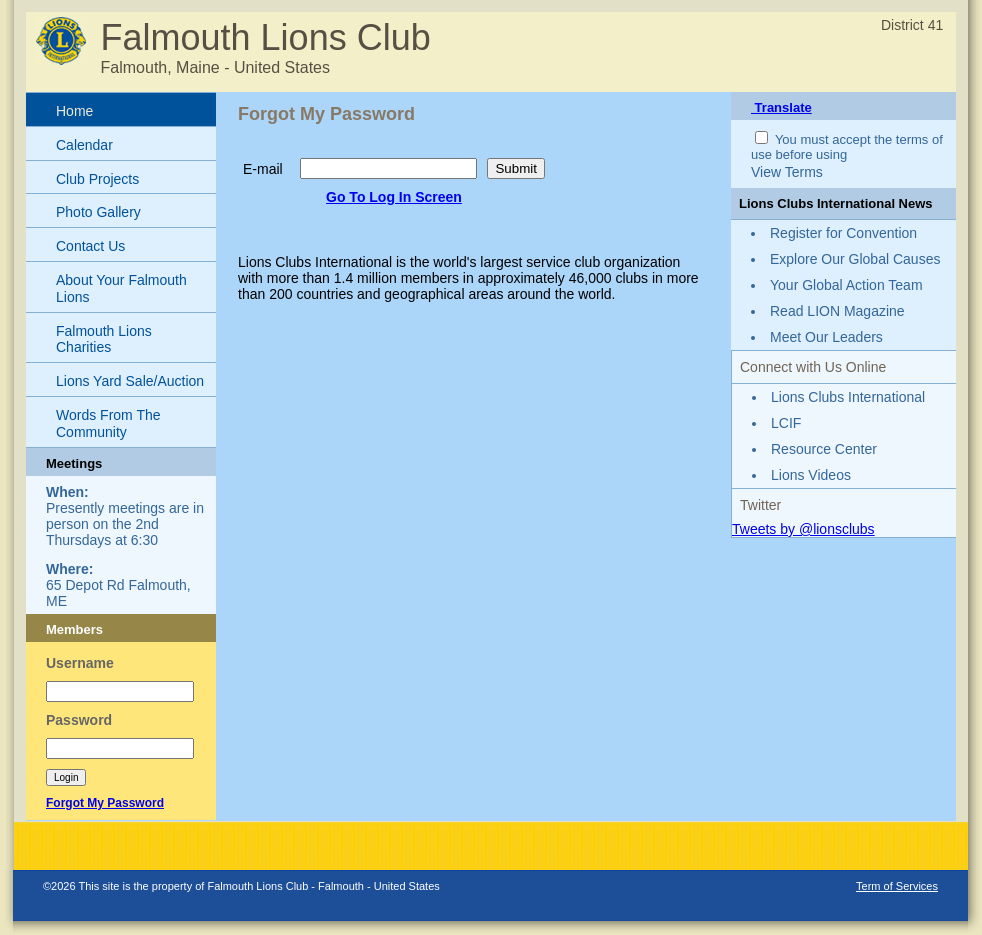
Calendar (84, 145)
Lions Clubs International (848, 397)
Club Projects (97, 179)
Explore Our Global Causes (855, 259)
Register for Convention (843, 233)
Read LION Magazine (837, 311)
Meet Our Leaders (826, 337)
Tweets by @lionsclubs (803, 529)
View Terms (787, 172)
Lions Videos (811, 475)
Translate (781, 107)
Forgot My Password (105, 803)
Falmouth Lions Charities (104, 339)
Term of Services (897, 886)
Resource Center (824, 449)
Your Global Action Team (846, 285)
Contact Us (90, 246)
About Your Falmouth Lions (121, 288)
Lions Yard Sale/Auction (130, 381)
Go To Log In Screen (394, 197)
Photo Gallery (98, 212)
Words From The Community (108, 423)
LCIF (786, 423)
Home (74, 111)
